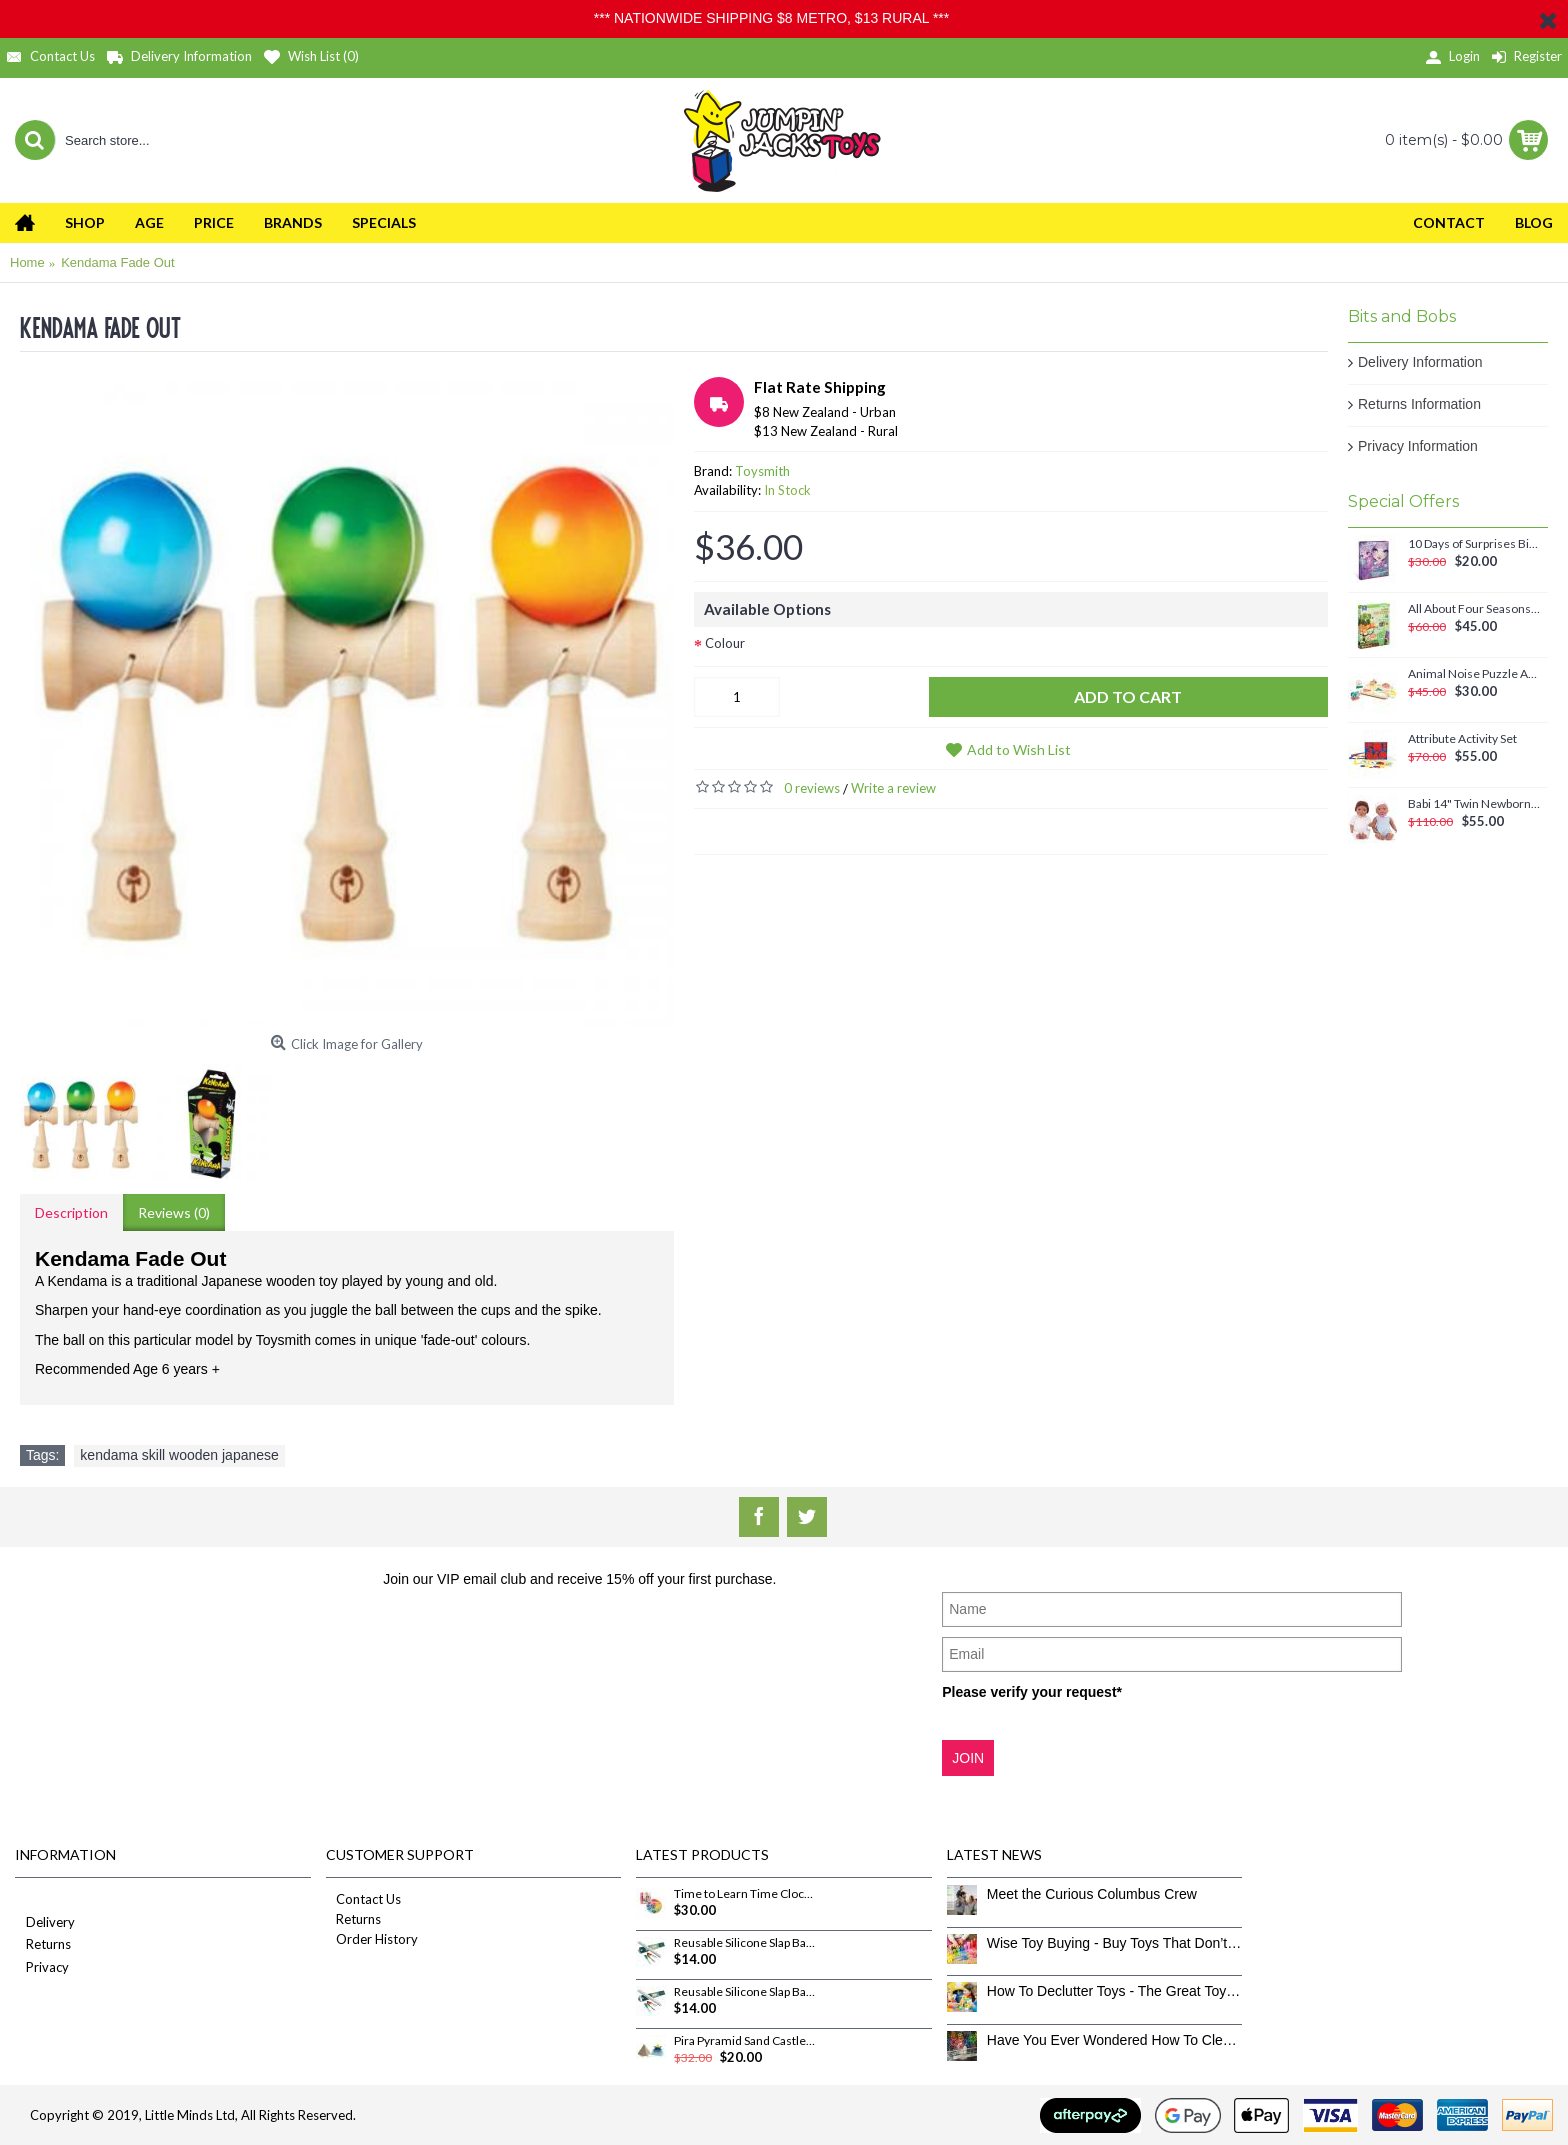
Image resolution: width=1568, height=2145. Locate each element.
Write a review (893, 788)
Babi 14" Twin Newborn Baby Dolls (1474, 804)
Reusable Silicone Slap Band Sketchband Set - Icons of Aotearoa (745, 1992)
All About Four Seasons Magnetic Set (1474, 609)
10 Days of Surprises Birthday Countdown (1474, 544)
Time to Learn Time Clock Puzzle (745, 1894)
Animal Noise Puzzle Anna (1474, 674)
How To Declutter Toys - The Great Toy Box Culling (1115, 1991)
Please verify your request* (1032, 1692)
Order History (372, 1939)
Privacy (42, 1968)
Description (71, 1212)
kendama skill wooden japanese (179, 1455)
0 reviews (812, 788)
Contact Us (363, 1899)
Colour (725, 643)
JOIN (968, 1758)
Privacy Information (1418, 446)
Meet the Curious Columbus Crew (1092, 1894)
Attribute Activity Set (1462, 739)
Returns (43, 1945)
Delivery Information (1420, 362)
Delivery (45, 1923)
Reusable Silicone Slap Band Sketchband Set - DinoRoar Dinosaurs (745, 1943)
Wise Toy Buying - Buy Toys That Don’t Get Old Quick (1115, 1943)
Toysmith (762, 471)
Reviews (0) (174, 1212)
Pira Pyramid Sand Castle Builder (745, 2041)
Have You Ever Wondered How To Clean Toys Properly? (1115, 2040)
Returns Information (1419, 404)
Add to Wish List (1019, 749)
